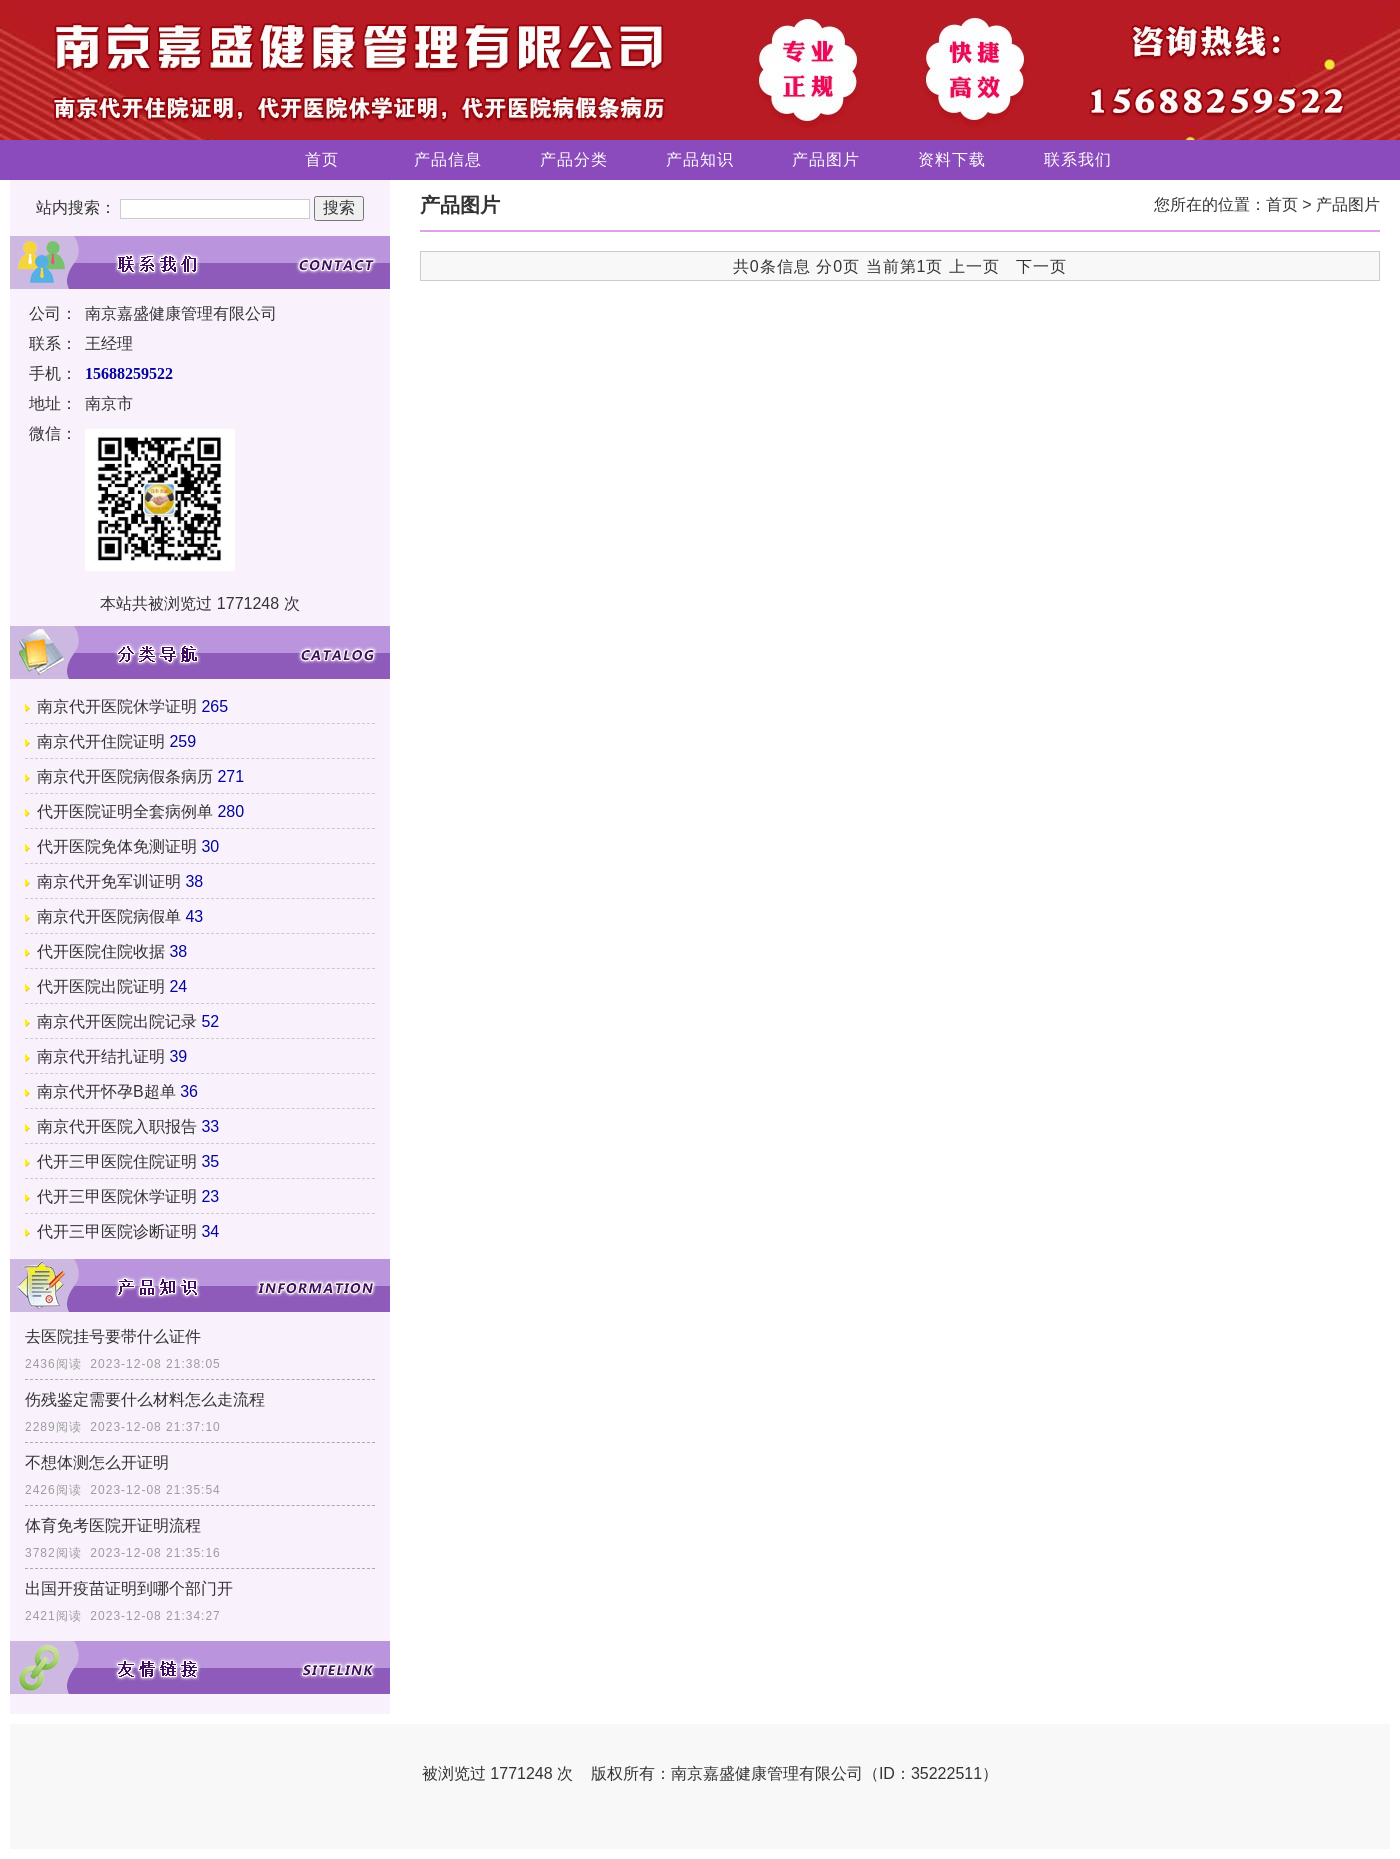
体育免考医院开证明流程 (113, 1525)
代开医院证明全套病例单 (125, 811)
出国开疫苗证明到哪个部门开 (129, 1588)
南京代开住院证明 (101, 741)
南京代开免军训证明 (109, 881)
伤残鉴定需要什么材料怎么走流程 (145, 1399)
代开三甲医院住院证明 (117, 1161)
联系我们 (1078, 159)
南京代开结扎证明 (101, 1056)
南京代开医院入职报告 (117, 1126)
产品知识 (700, 159)
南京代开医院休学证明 (117, 706)
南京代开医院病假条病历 (125, 776)
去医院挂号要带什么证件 (113, 1336)
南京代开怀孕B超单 (106, 1091)
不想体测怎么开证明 (97, 1462)
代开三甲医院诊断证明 (117, 1231)
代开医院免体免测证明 (117, 846)
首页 (322, 159)
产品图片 (826, 159)
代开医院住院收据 (101, 951)
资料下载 (952, 159)
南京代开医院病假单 (109, 916)
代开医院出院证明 (101, 986)
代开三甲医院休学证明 (117, 1196)
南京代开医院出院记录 (117, 1021)
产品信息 (448, 159)
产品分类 (574, 159)
